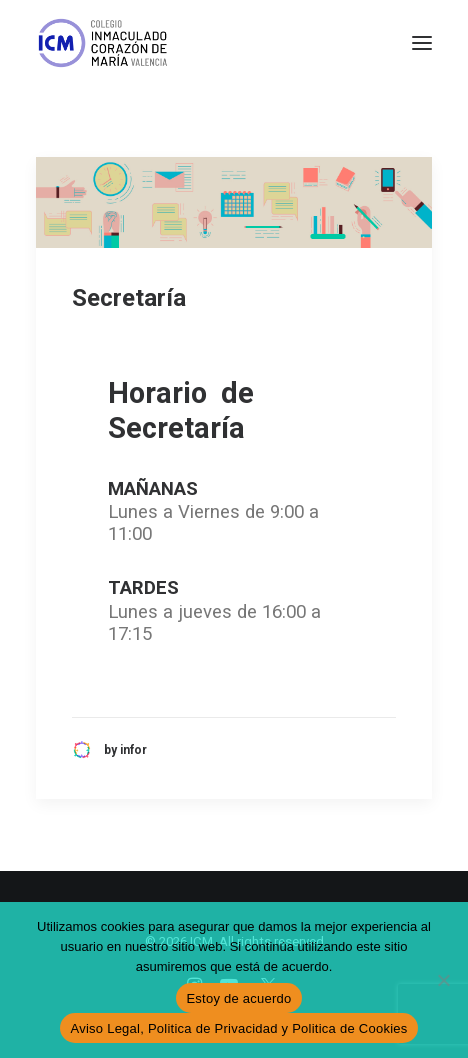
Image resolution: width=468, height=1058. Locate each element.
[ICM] (104, 43)
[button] (422, 43)
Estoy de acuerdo (238, 998)
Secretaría (129, 298)
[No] (443, 980)
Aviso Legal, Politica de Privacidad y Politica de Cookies (238, 1028)
